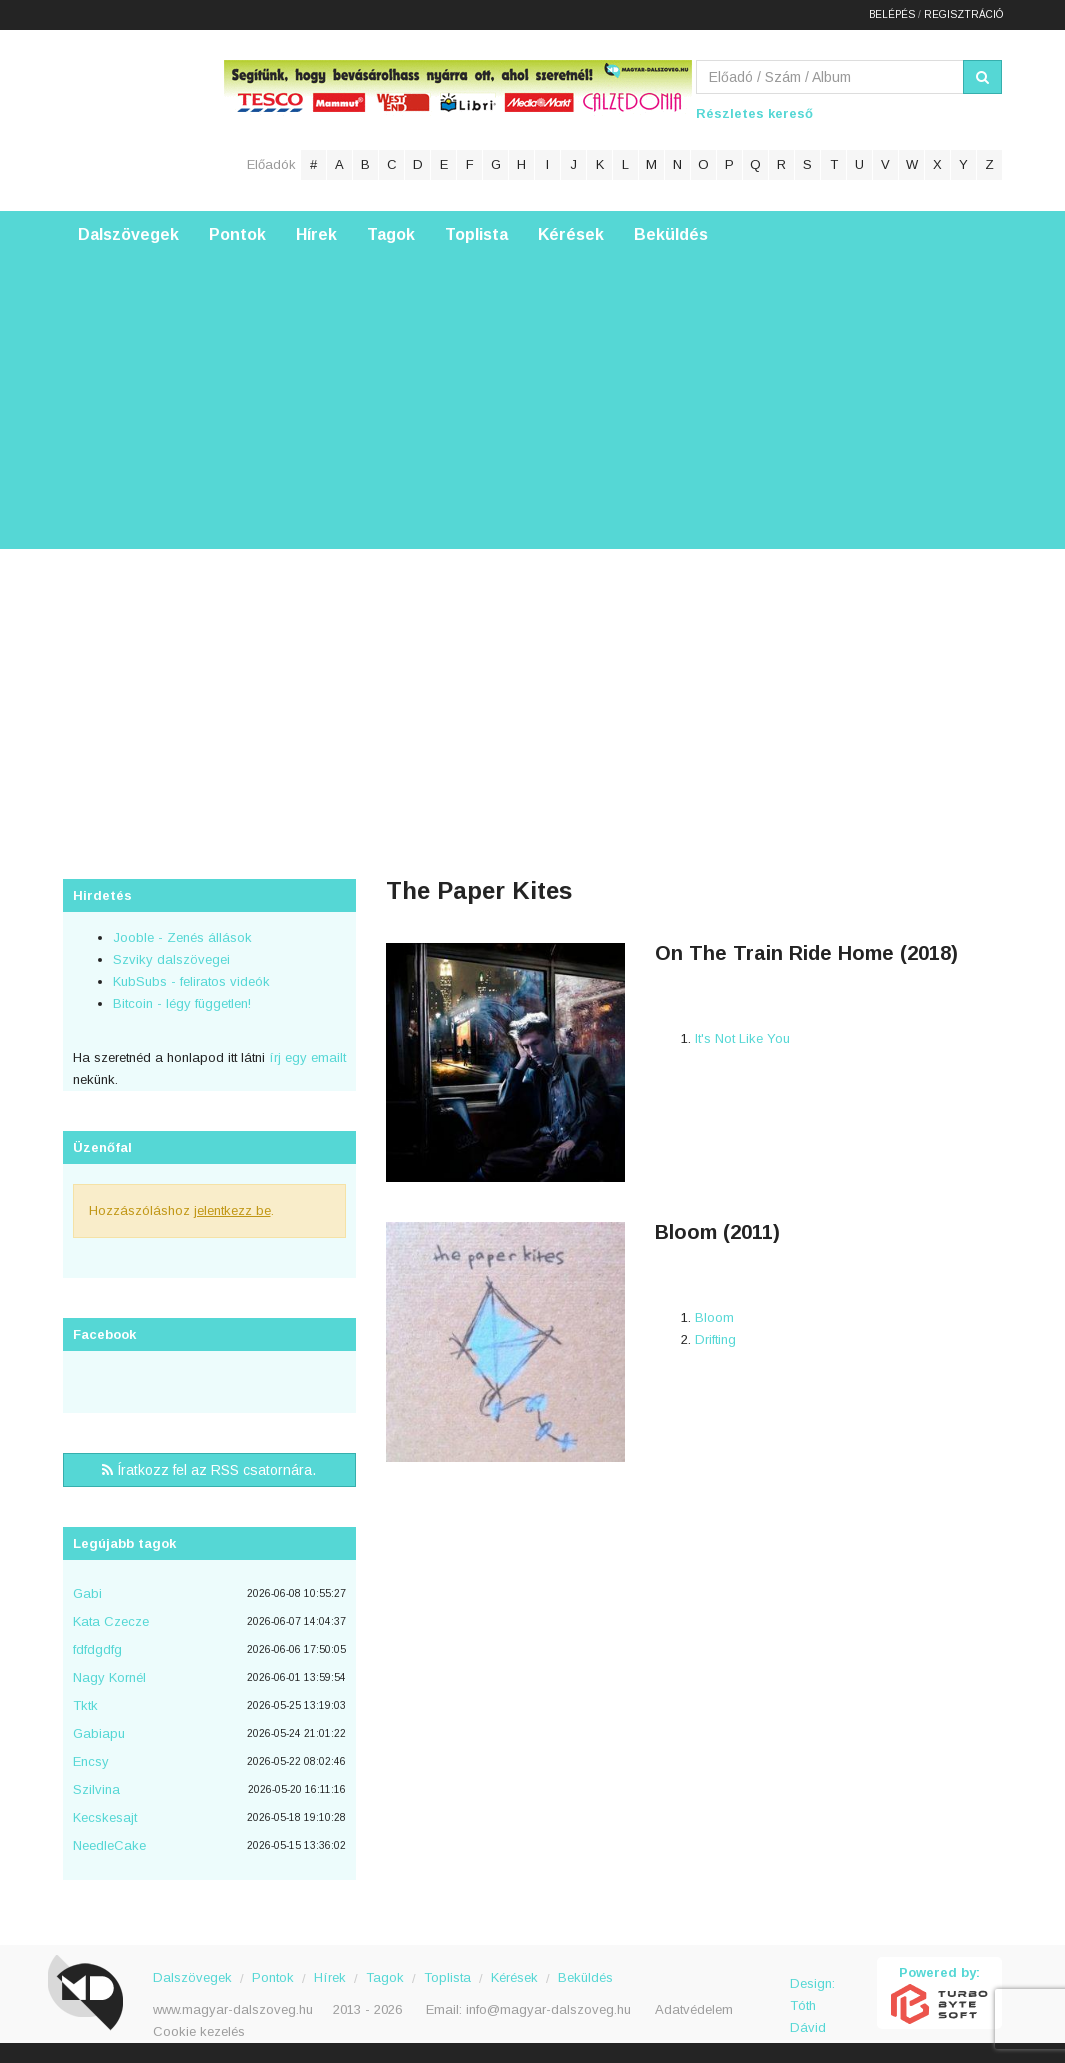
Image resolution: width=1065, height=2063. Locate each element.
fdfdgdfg (97, 1649)
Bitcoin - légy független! (182, 1003)
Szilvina (96, 1789)
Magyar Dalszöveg (143, 119)
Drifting (715, 1339)
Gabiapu (99, 1733)
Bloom (714, 1317)
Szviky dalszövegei (171, 959)
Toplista (476, 234)
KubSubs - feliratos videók (191, 981)
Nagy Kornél (109, 1677)
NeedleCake (109, 1845)
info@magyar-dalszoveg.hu (548, 2009)
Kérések (571, 234)
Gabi (87, 1593)
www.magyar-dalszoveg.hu (233, 2009)
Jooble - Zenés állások (182, 937)
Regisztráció (963, 14)
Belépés (892, 14)
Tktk (85, 1705)
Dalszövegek (128, 234)
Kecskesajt (105, 1817)
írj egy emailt (305, 1057)
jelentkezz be (232, 1210)
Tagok (391, 234)
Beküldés (671, 234)
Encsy (91, 1761)
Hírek (316, 234)
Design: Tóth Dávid (812, 1994)
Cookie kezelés (199, 2031)
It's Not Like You (742, 1038)
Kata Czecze (111, 1621)
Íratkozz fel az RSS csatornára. (209, 1470)
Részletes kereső (754, 113)
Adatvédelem (694, 2009)
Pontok (237, 234)
